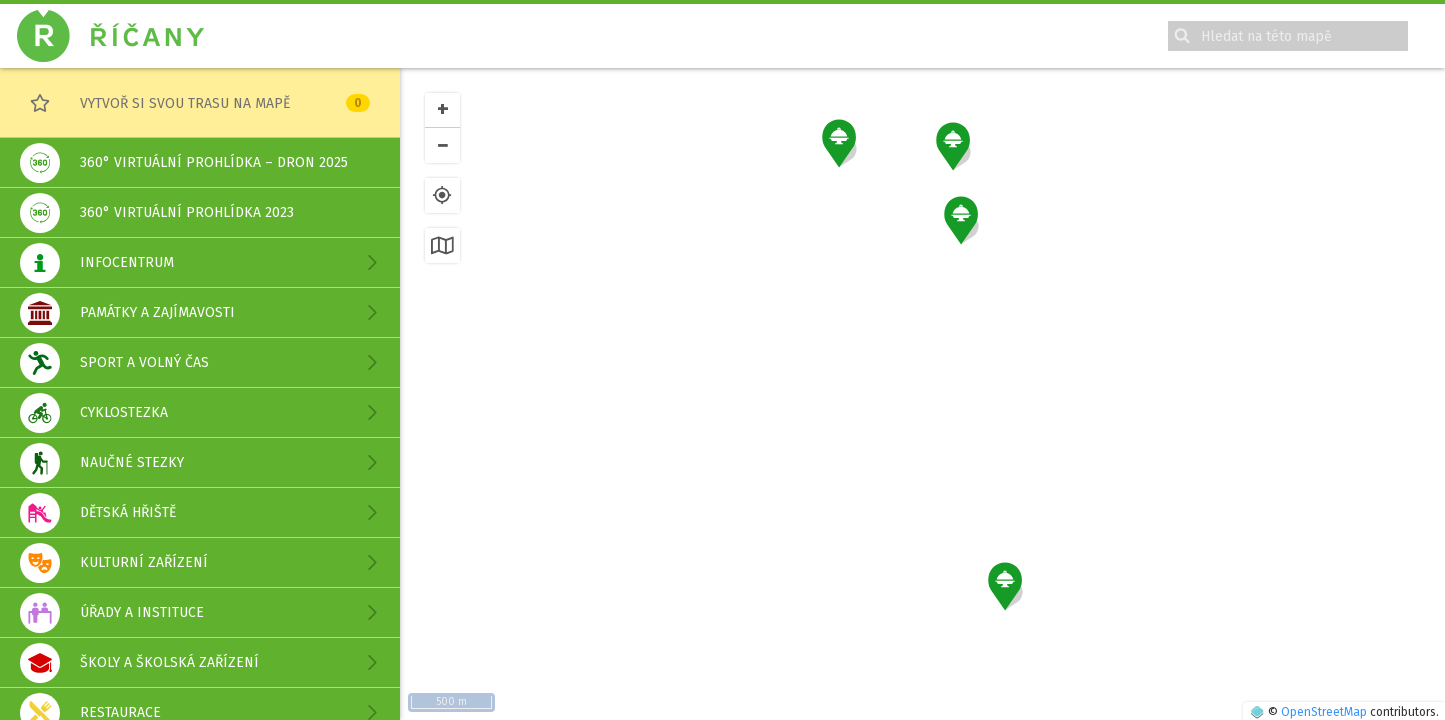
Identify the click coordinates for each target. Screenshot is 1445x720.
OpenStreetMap (1324, 712)
